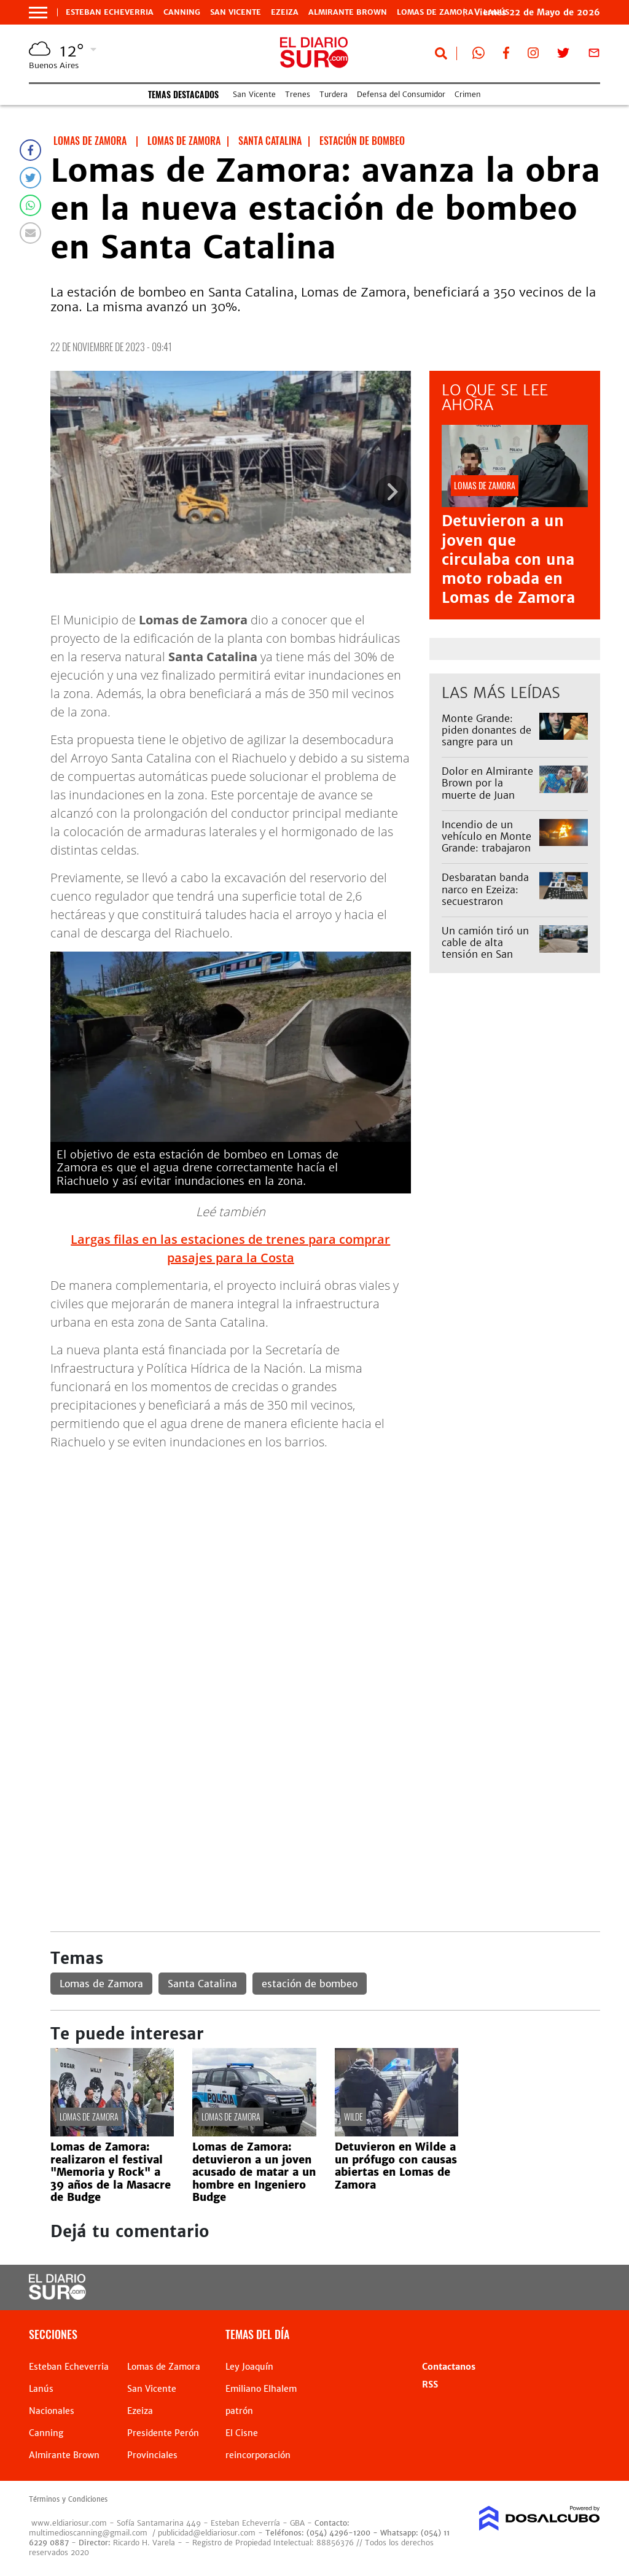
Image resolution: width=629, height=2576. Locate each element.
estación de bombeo (309, 1983)
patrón (239, 2410)
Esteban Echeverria (110, 12)
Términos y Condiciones (68, 2499)
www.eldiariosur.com (69, 2523)
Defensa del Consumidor (401, 94)
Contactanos (448, 2366)
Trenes (297, 94)
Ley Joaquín (249, 2366)
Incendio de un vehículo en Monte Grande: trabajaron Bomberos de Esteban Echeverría (487, 848)
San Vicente (235, 12)
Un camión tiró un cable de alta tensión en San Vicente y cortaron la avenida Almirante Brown (485, 960)
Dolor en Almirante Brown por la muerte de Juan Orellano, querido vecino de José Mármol (487, 800)
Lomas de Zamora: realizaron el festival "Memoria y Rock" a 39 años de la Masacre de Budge (110, 2172)
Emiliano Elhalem (261, 2388)
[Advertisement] (325, 1546)
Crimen (468, 94)
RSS (430, 2384)
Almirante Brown (347, 12)
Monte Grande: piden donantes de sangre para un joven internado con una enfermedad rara (486, 747)
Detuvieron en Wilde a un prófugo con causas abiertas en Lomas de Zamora (396, 2165)
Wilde (353, 2116)
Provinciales (152, 2455)
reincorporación (258, 2455)
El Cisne (241, 2432)
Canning (181, 12)
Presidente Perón (163, 2432)
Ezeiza (285, 12)
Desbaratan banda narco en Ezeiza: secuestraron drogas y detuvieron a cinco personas (486, 906)
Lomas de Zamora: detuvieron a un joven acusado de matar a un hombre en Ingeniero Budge (254, 2172)
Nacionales (51, 2410)
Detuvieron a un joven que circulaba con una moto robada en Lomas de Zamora (508, 559)
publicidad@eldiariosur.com (207, 2532)
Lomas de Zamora (435, 12)
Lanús (41, 2388)
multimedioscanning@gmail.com (88, 2532)
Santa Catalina (202, 1983)
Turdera (333, 94)
